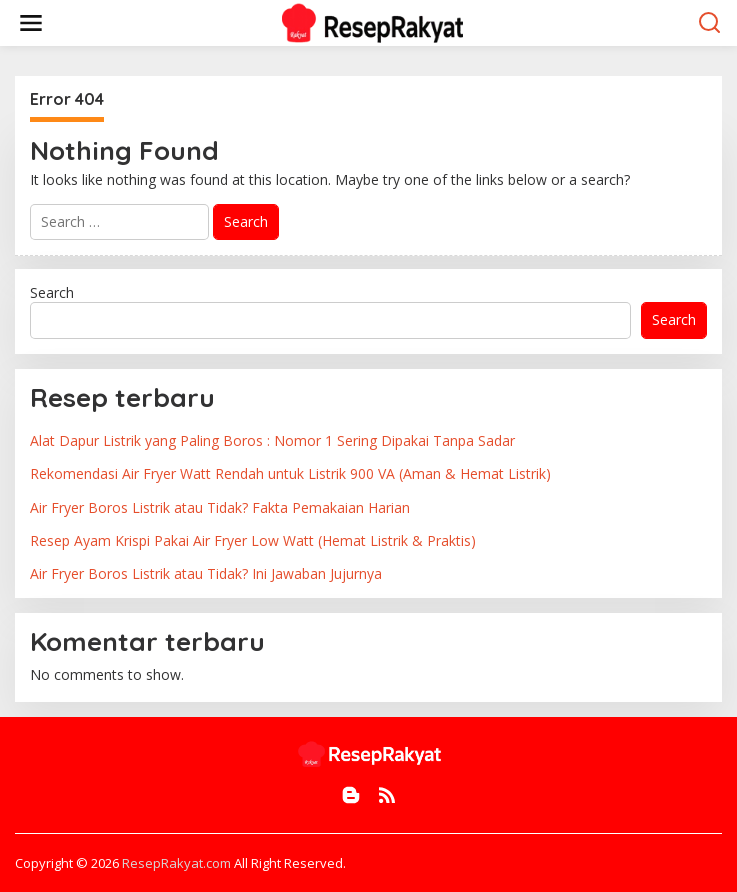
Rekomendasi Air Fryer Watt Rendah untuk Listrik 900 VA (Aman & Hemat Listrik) (290, 473)
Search (52, 292)
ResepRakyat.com (176, 863)
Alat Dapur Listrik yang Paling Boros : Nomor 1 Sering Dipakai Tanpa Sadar (272, 440)
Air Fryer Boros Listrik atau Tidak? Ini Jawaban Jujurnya (206, 573)
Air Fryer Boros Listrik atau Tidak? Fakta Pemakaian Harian (220, 507)
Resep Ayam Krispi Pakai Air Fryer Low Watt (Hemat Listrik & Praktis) (253, 540)
